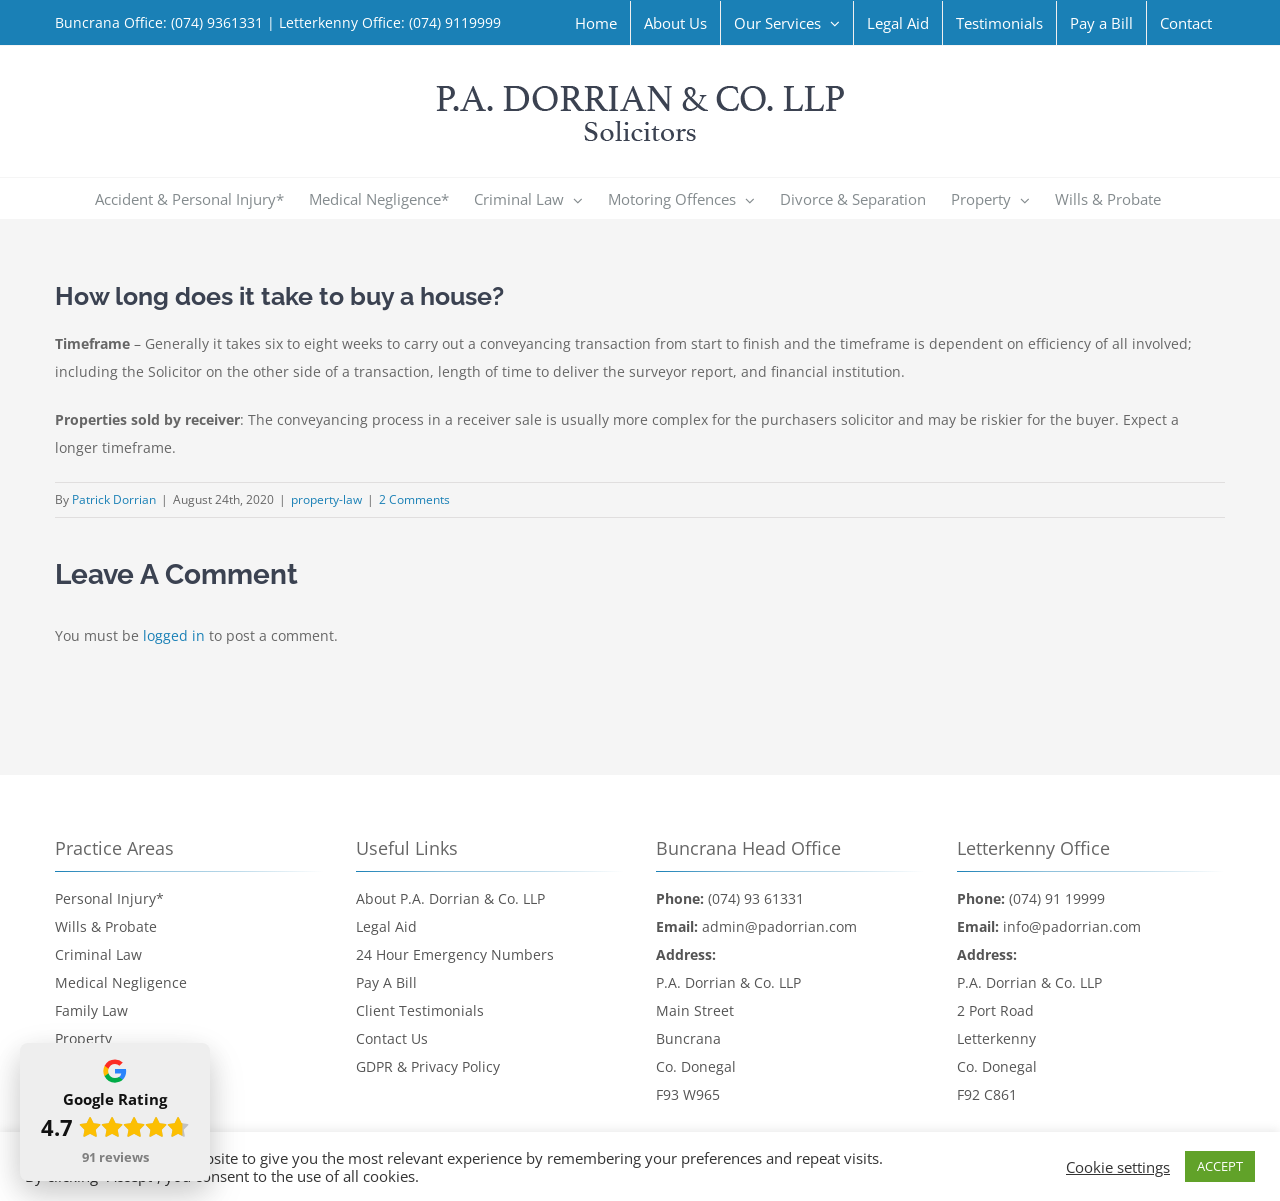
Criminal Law (98, 954)
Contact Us (392, 1038)
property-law (326, 499)
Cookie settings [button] (1118, 1167)
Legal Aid (386, 926)
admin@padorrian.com (779, 926)
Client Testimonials (420, 1010)
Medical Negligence (121, 982)
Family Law (91, 1010)
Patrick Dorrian (114, 499)
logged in (174, 635)
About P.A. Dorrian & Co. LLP (450, 898)
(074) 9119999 (453, 22)
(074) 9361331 (217, 22)
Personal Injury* (109, 898)
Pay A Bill (386, 982)
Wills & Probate (106, 926)
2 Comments (414, 499)
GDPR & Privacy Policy (428, 1066)
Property (83, 1038)
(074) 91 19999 (1057, 898)
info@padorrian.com (1072, 926)
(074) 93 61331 (756, 898)
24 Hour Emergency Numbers (455, 954)
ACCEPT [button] (1220, 1166)
